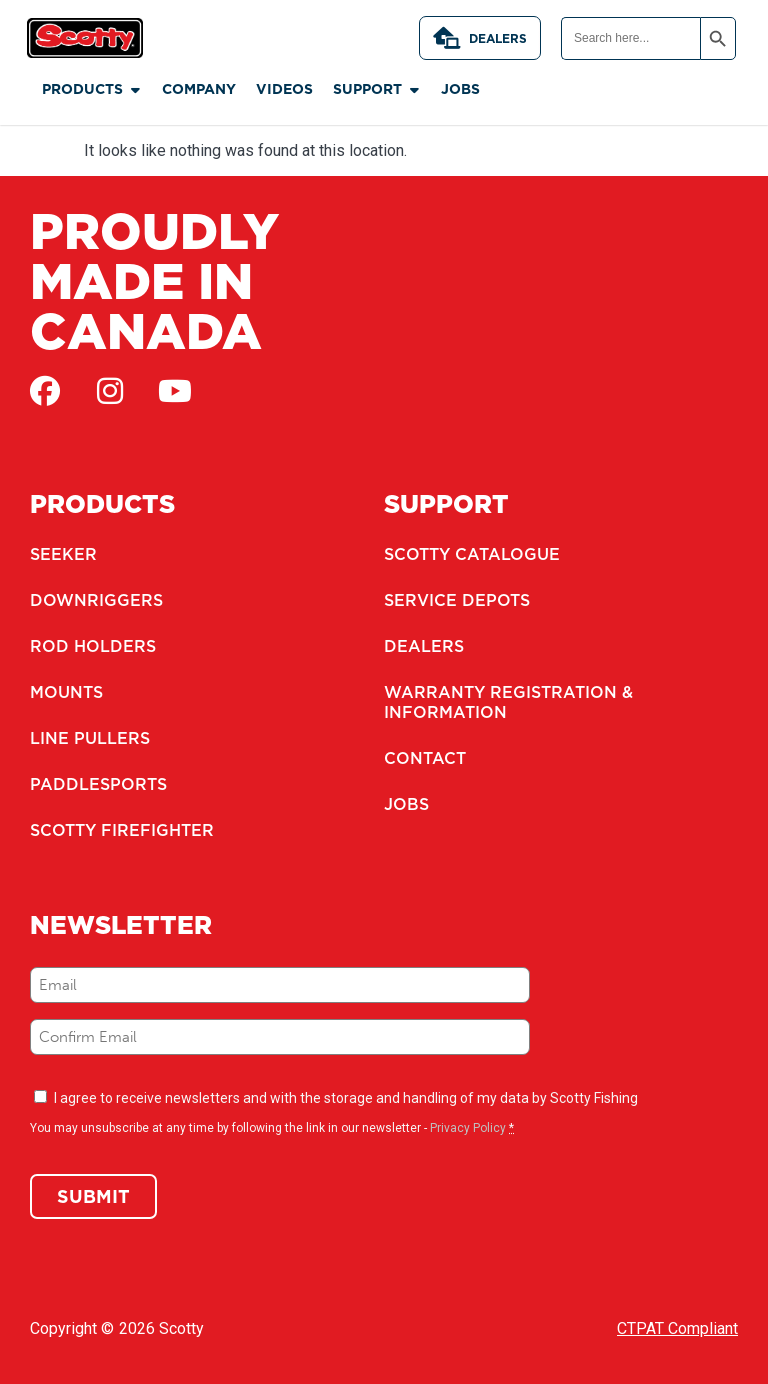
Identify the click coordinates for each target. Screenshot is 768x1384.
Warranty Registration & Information (508, 702)
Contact (425, 758)
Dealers (480, 38)
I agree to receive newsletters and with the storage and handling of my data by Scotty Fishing (346, 1098)
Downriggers (96, 600)
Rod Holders (93, 646)
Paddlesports (98, 784)
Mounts (66, 692)
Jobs (406, 804)
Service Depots (457, 600)
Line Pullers (90, 738)
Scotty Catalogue (472, 554)
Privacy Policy (468, 1128)
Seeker (63, 554)
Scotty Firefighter (122, 830)
